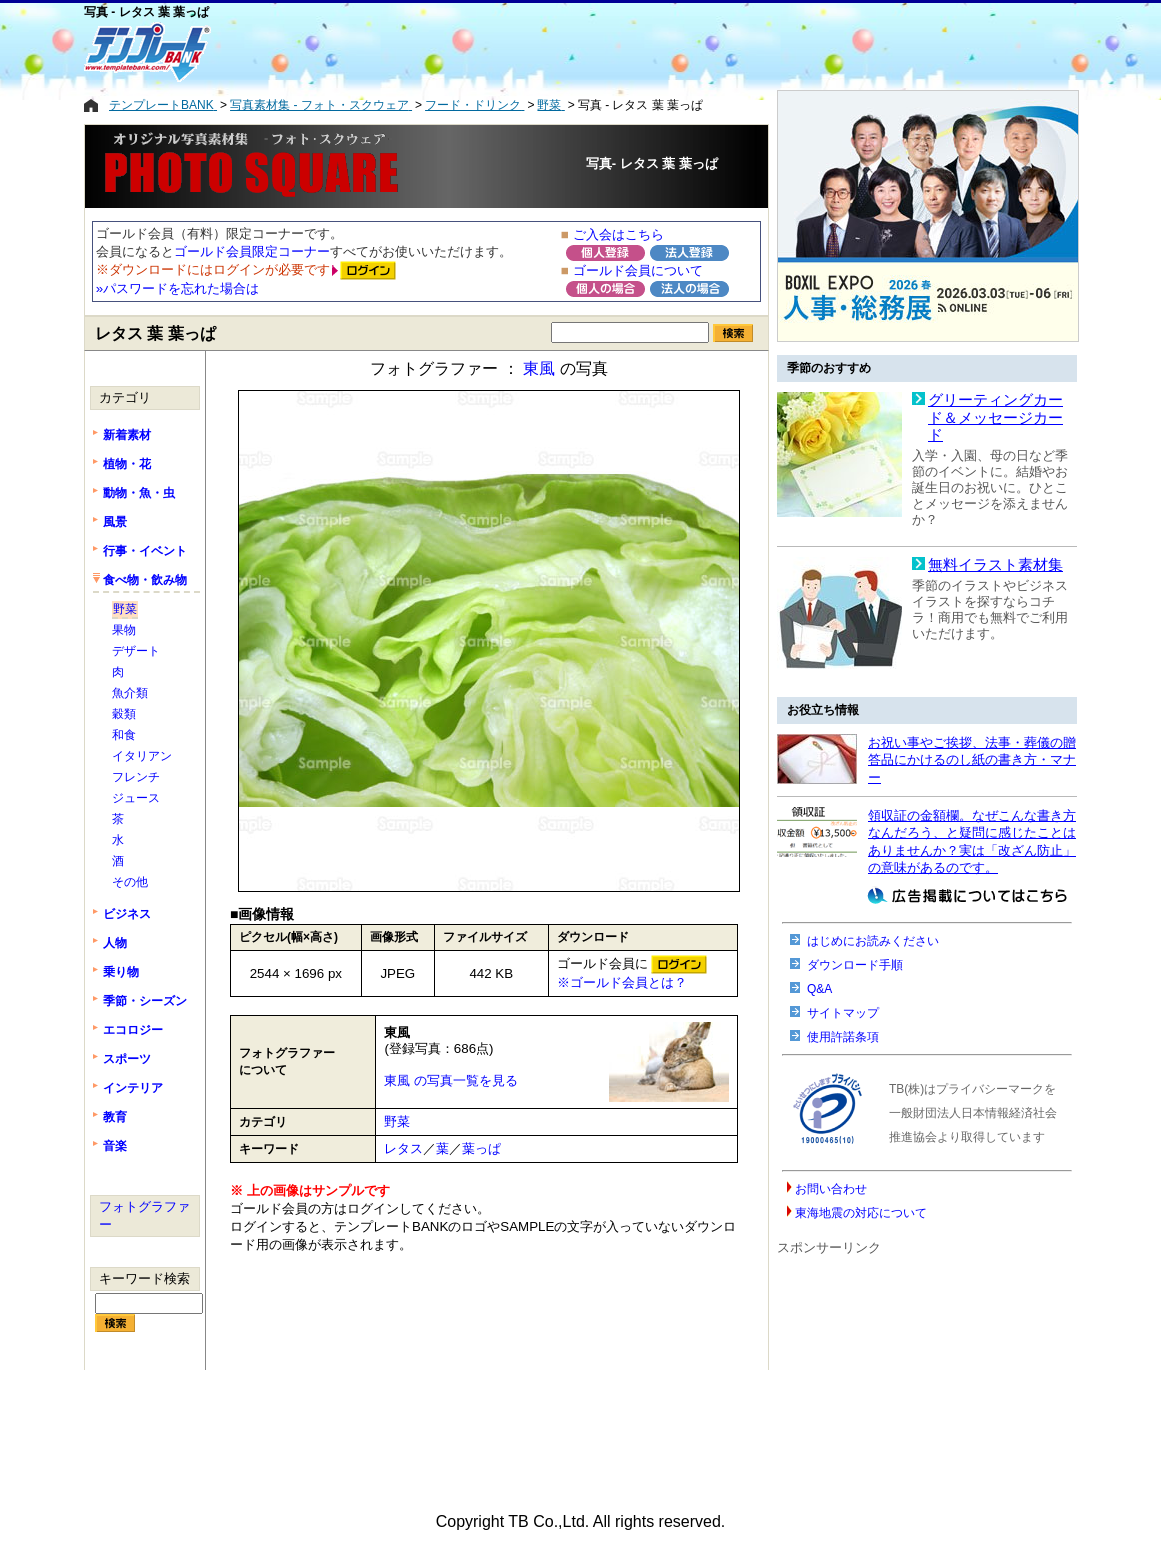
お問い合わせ (831, 1189)
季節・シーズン (145, 1001)
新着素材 (127, 435)
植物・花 (127, 464)
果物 (124, 630)
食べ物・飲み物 (145, 580)
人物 (115, 943)
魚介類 (130, 693)
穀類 (124, 714)
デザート (136, 651)
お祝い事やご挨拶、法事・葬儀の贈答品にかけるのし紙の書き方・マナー (972, 760)
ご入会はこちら (618, 234)
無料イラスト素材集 (995, 565)
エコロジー (133, 1030)
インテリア (133, 1088)
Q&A (819, 989)
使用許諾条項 (843, 1037)
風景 (115, 522)
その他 (130, 882)
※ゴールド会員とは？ (622, 982)
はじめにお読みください (873, 941)
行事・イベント (145, 551)
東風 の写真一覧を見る (451, 1080)
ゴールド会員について (638, 270)
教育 (115, 1117)
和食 (124, 735)
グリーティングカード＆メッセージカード (995, 417)
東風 (539, 368)
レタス (403, 1148)
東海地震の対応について (861, 1213)
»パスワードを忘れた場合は (177, 288)
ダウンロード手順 (855, 965)
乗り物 (121, 972)
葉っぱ (481, 1148)
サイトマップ (843, 1013)
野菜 (397, 1121)
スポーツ (127, 1059)
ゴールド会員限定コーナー (252, 251)
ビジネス (127, 914)
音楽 (115, 1146)
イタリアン (142, 756)
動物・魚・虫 (139, 493)
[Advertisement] (499, 52)
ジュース (136, 798)
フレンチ (136, 777)
